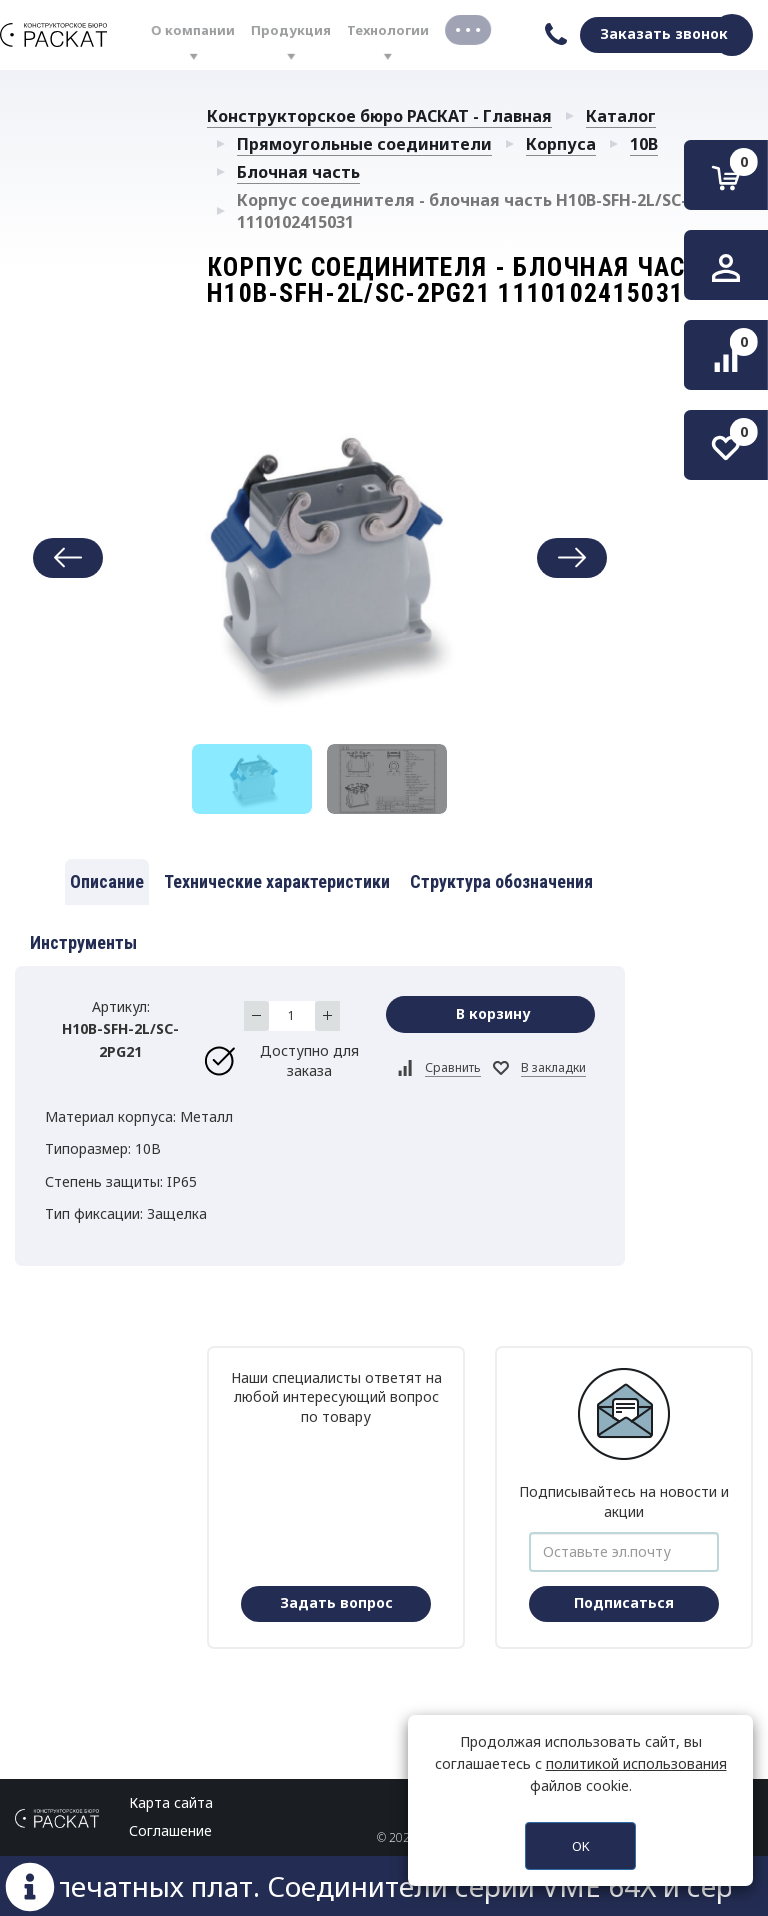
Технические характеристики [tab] (277, 881)
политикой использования (636, 1763)
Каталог (621, 116)
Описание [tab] (107, 881)
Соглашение (170, 1830)
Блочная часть (298, 172)
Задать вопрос (336, 1602)
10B (644, 144)
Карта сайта (171, 1802)
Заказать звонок (664, 33)
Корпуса (561, 144)
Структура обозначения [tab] (501, 881)
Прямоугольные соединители (364, 144)
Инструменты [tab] (83, 942)
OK (581, 1846)
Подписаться (624, 1602)
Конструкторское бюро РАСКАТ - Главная (379, 116)
